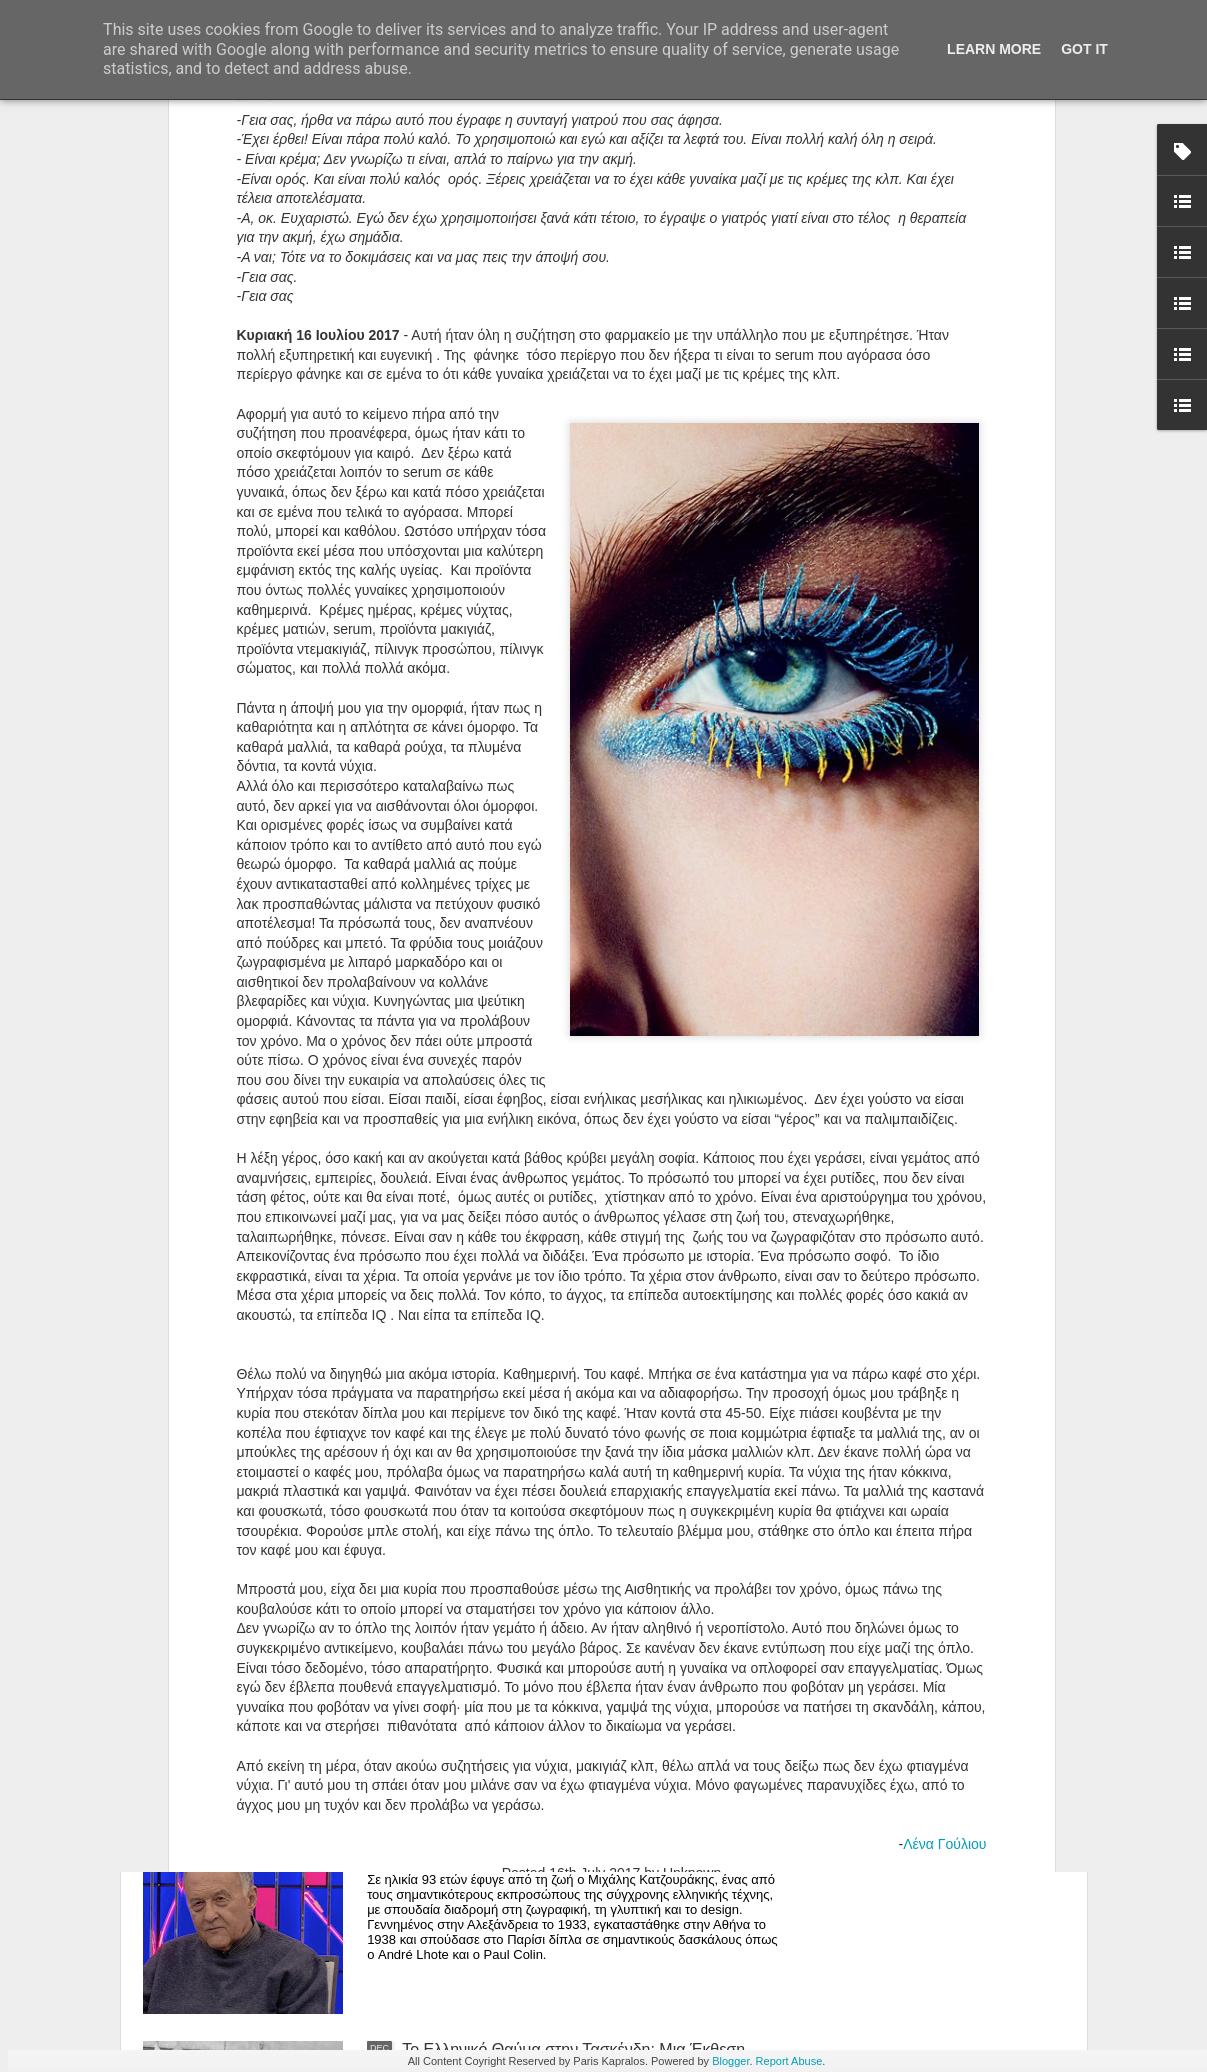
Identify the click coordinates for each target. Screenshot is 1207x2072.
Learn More (994, 49)
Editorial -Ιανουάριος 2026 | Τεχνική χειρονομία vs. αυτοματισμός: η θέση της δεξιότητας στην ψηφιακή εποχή (583, 1613)
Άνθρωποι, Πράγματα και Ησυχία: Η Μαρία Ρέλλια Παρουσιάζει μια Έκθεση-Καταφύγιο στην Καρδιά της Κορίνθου (589, 1386)
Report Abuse (789, 2061)
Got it (1084, 49)
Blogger (730, 2061)
